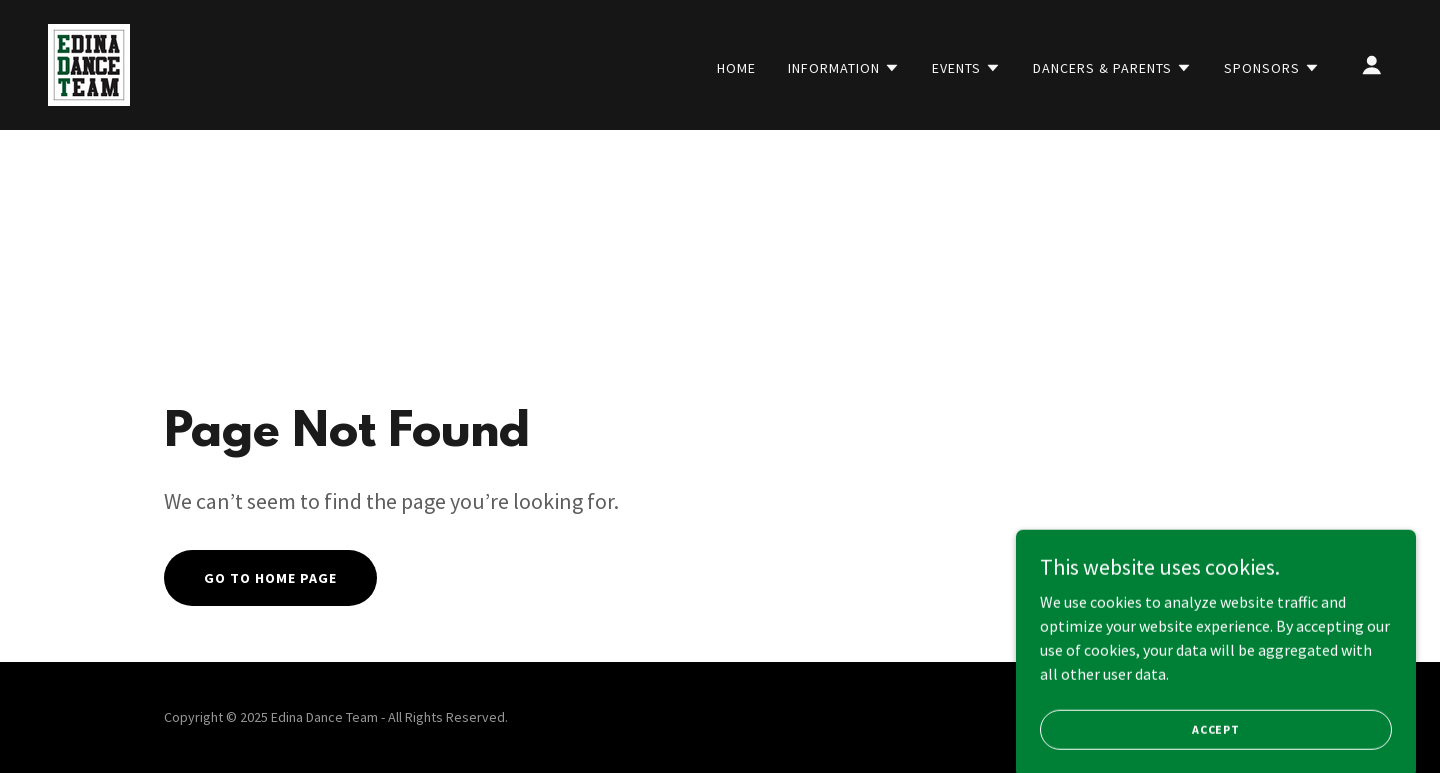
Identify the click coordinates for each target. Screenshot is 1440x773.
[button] (844, 68)
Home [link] (736, 68)
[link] (89, 63)
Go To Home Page (270, 578)
